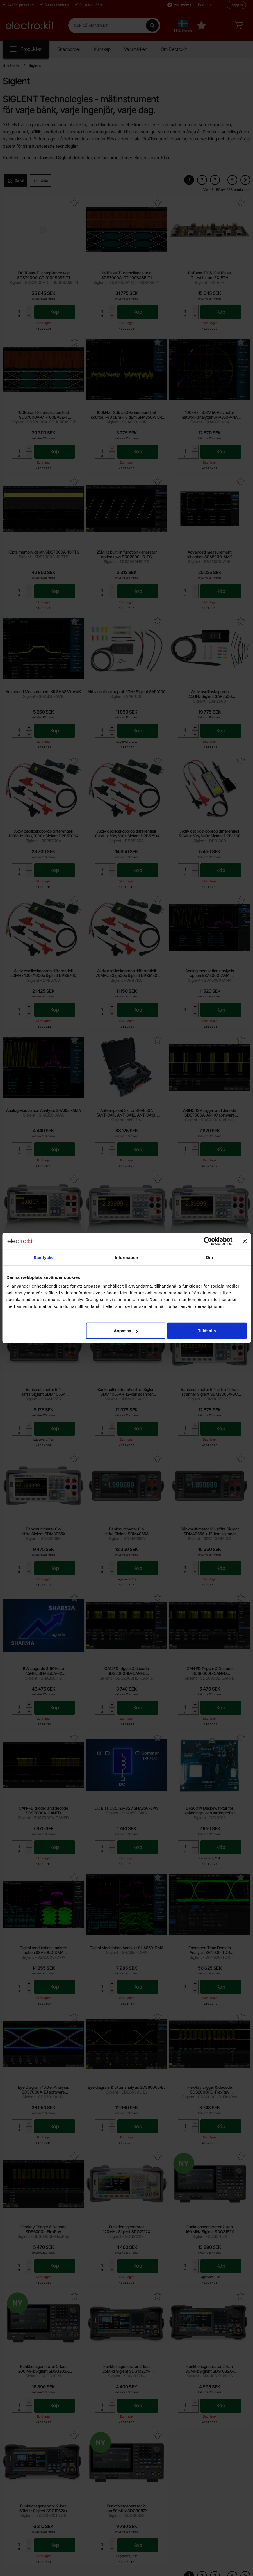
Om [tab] (209, 1257)
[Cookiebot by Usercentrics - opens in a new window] (207, 1241)
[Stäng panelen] (245, 1241)
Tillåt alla (207, 1330)
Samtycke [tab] (44, 1257)
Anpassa (126, 1330)
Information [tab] (126, 1257)
